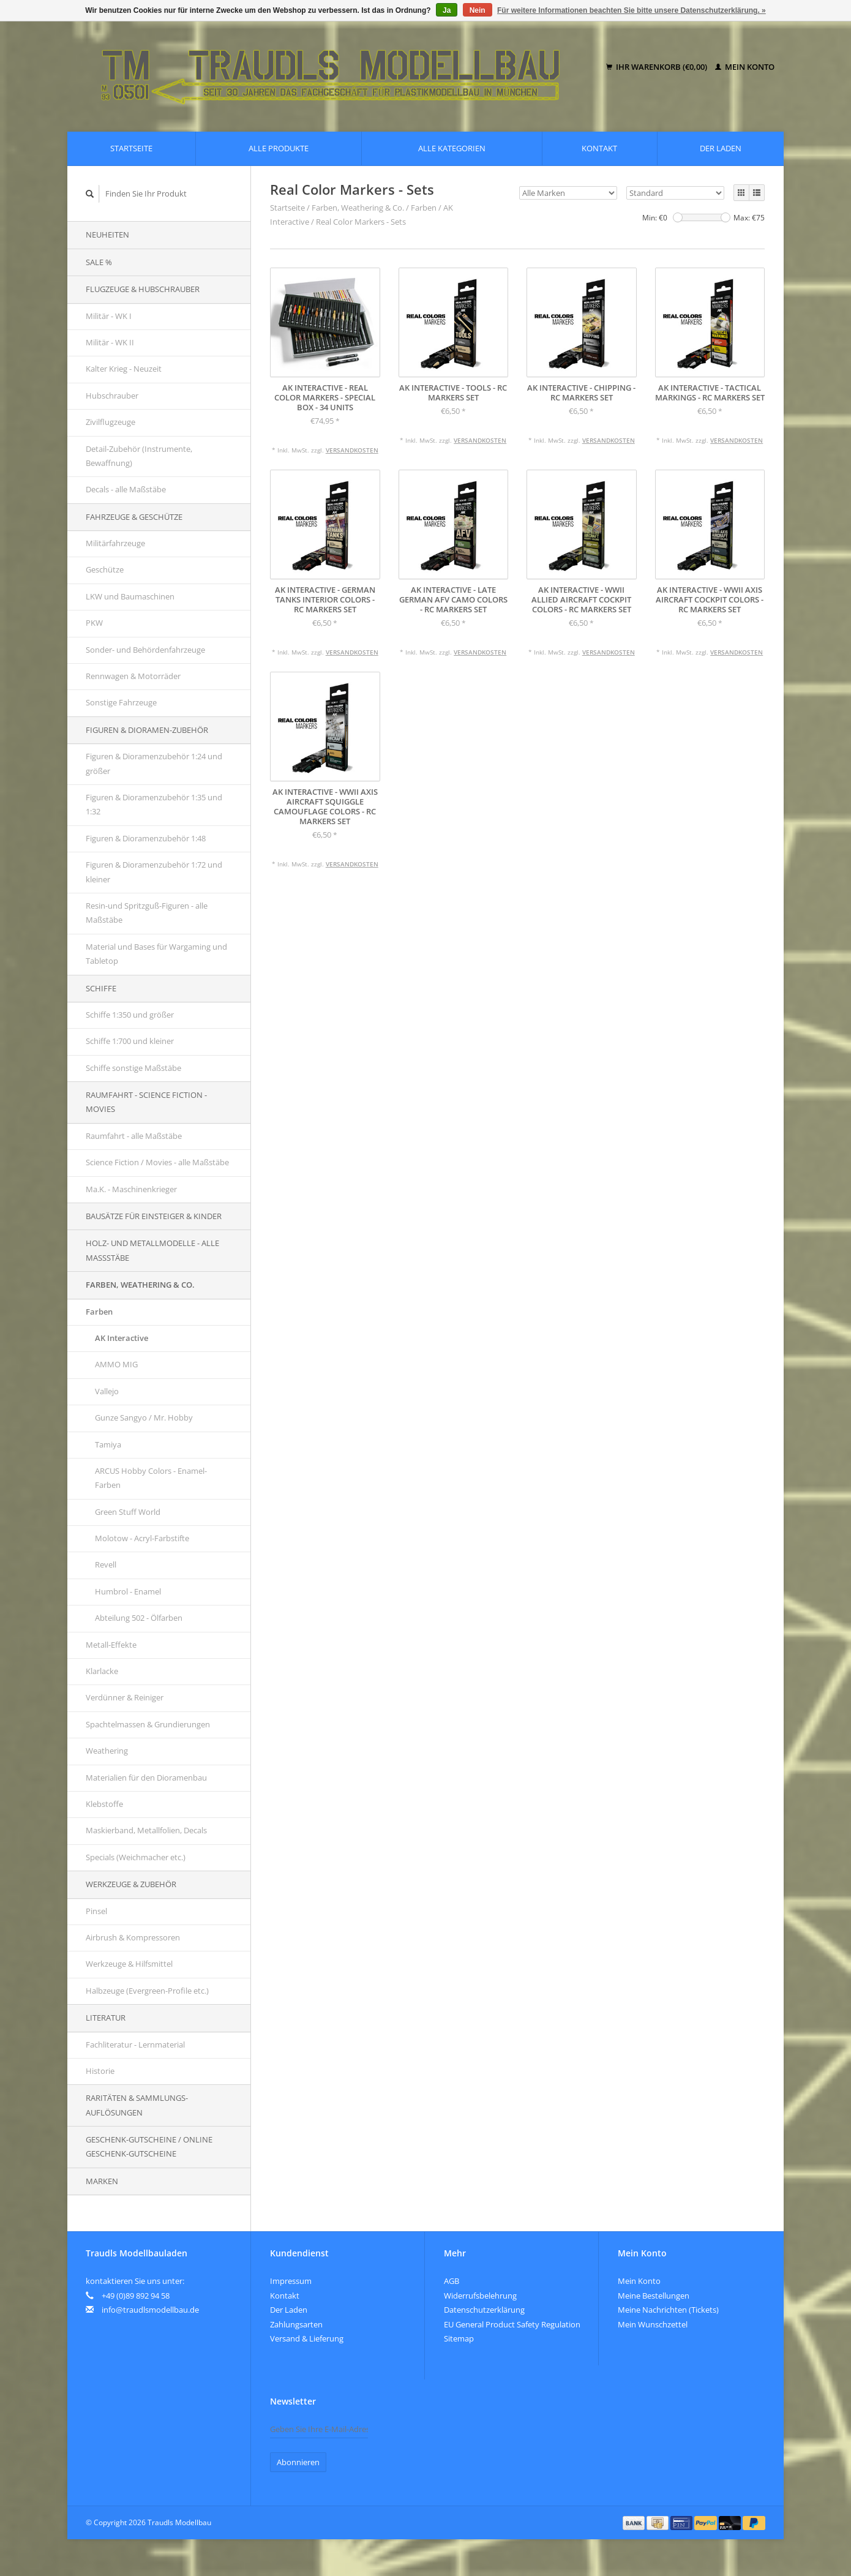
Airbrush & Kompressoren (133, 1937)
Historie (100, 2070)
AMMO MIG (116, 1364)
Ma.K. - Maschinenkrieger (131, 1189)
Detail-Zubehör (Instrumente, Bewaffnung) (139, 455)
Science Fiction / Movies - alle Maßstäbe (157, 1162)
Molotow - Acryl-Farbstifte (142, 1538)
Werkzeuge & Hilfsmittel (129, 1963)
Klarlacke (102, 1671)
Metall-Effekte (111, 1644)
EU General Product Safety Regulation (512, 2324)
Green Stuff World (127, 1511)
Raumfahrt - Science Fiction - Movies (146, 1101)
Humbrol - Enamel (128, 1591)
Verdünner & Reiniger (124, 1697)
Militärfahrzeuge (115, 543)
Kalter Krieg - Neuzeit (124, 368)
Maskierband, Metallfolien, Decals (146, 1830)
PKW (94, 622)
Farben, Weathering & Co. (140, 1284)
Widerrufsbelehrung (480, 2295)
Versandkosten (352, 450)
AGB (451, 2280)
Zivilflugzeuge (110, 421)
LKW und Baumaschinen (130, 596)
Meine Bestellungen (653, 2295)
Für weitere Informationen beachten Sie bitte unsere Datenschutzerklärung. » (631, 10)
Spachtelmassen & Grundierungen (148, 1724)
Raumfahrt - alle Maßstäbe (134, 1135)
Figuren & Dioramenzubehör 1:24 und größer (154, 763)
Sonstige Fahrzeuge (121, 702)
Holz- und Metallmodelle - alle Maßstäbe (152, 1250)
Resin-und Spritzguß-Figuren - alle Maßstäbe (147, 912)
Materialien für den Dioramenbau (146, 1777)
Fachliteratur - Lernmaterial (135, 2044)
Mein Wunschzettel (653, 2324)
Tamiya (108, 1444)
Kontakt (599, 148)
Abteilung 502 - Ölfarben (138, 1617)
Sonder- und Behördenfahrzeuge (145, 649)
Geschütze (105, 569)
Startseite (131, 148)
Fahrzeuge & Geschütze (134, 516)
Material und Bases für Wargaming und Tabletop (156, 953)
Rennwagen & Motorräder (133, 676)
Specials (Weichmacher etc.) (136, 1857)
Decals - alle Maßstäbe (126, 489)
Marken (102, 2181)
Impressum (291, 2280)
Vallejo (107, 1391)
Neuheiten (107, 234)
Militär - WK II (110, 342)
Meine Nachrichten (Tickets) (668, 2309)
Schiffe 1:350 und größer (130, 1014)
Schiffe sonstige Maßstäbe (133, 1067)
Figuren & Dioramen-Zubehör (147, 729)
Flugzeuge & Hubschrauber (143, 289)
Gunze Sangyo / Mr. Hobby (144, 1417)
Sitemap (459, 2338)
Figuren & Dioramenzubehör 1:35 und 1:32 (154, 804)
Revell (105, 1564)
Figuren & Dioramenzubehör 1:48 (146, 838)
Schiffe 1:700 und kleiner (130, 1040)
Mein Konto (744, 66)
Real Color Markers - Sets (361, 221)
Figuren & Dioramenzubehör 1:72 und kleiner (154, 871)
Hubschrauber (112, 395)
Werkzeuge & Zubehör (131, 1884)
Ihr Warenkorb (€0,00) (657, 66)
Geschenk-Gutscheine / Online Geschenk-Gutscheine (149, 2146)
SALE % (99, 262)
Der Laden (720, 148)
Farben (99, 1311)
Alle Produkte (279, 148)
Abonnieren (298, 2462)
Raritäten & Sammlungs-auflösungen (137, 2104)
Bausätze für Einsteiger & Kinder (154, 1216)
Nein (477, 10)
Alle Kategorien (451, 148)
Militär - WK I (109, 315)
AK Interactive (121, 1337)
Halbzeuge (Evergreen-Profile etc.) (147, 1990)
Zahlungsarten (296, 2324)
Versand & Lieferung (306, 2338)
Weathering (107, 1750)
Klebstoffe (104, 1803)
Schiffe (101, 988)
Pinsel (96, 1911)
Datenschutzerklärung (484, 2309)
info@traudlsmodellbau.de (150, 2309)
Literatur (106, 2017)
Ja (447, 10)
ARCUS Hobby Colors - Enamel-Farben (151, 1477)
